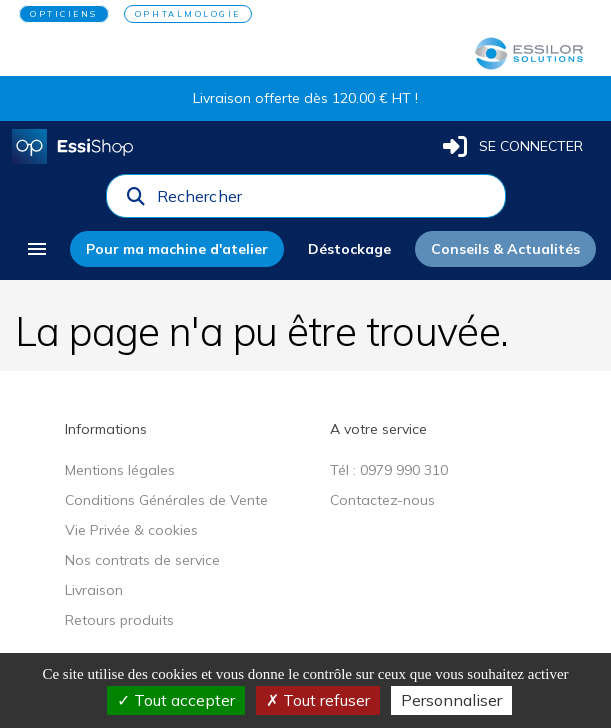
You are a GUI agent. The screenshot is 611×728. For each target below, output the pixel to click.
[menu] (37, 249)
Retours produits (119, 620)
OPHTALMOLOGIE (188, 14)
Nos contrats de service (142, 560)
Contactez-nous (382, 500)
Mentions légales (120, 470)
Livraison (94, 590)
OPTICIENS (64, 14)
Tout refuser (318, 700)
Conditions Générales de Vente (166, 500)
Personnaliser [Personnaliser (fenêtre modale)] (451, 700)
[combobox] (325, 201)
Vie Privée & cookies (131, 530)
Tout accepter (176, 700)
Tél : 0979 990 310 (389, 470)
